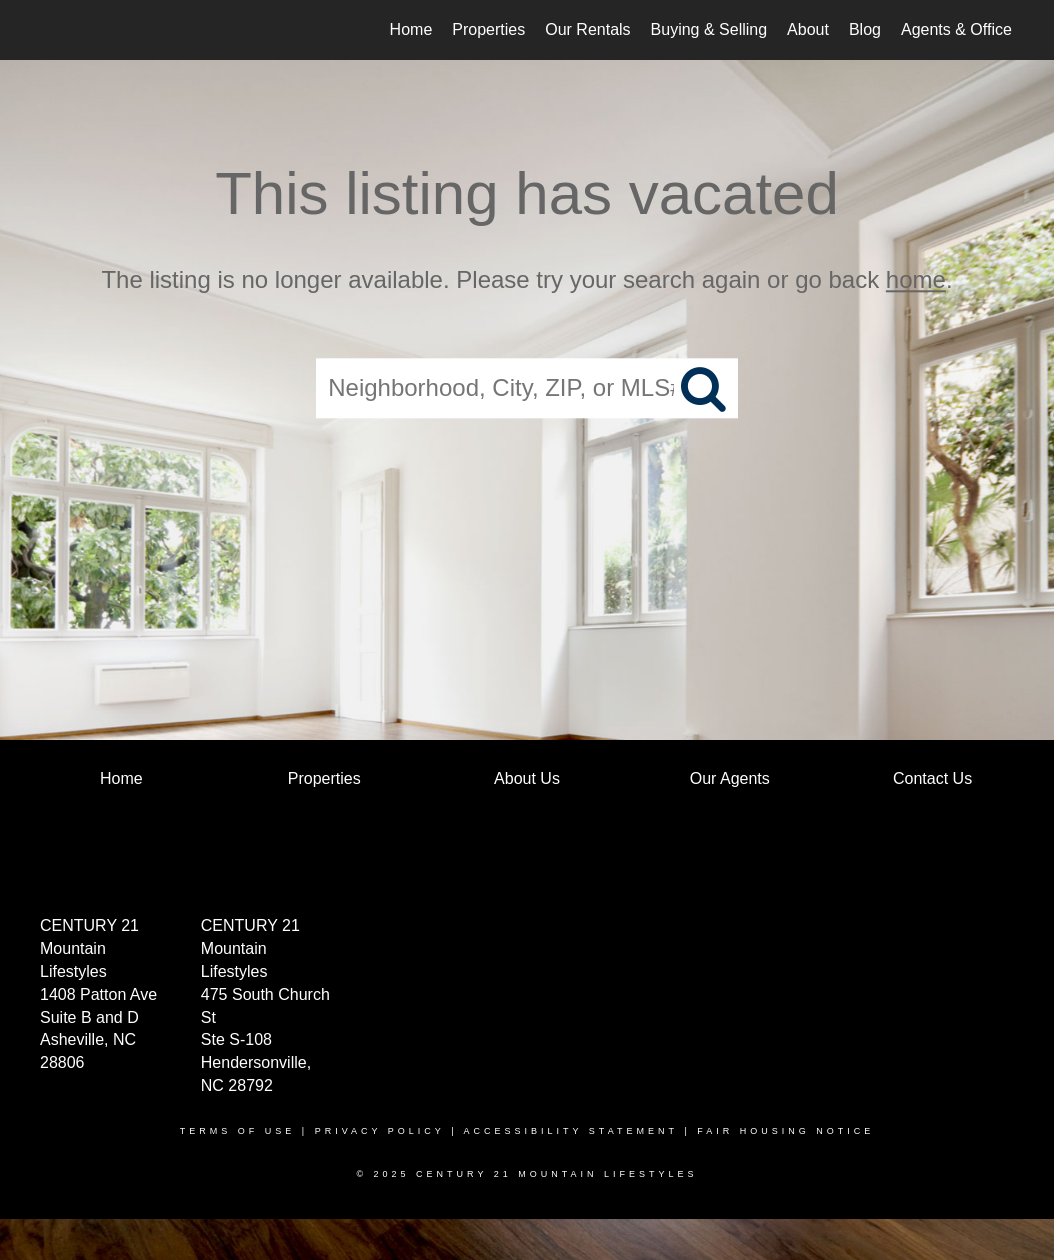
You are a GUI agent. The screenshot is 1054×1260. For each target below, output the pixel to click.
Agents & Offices (960, 29)
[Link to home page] (52, 30)
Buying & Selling (709, 29)
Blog (865, 29)
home (916, 279)
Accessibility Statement (571, 1131)
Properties (488, 29)
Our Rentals (587, 29)
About (808, 29)
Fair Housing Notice (785, 1131)
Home (411, 29)
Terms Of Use (238, 1131)
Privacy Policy (380, 1131)
